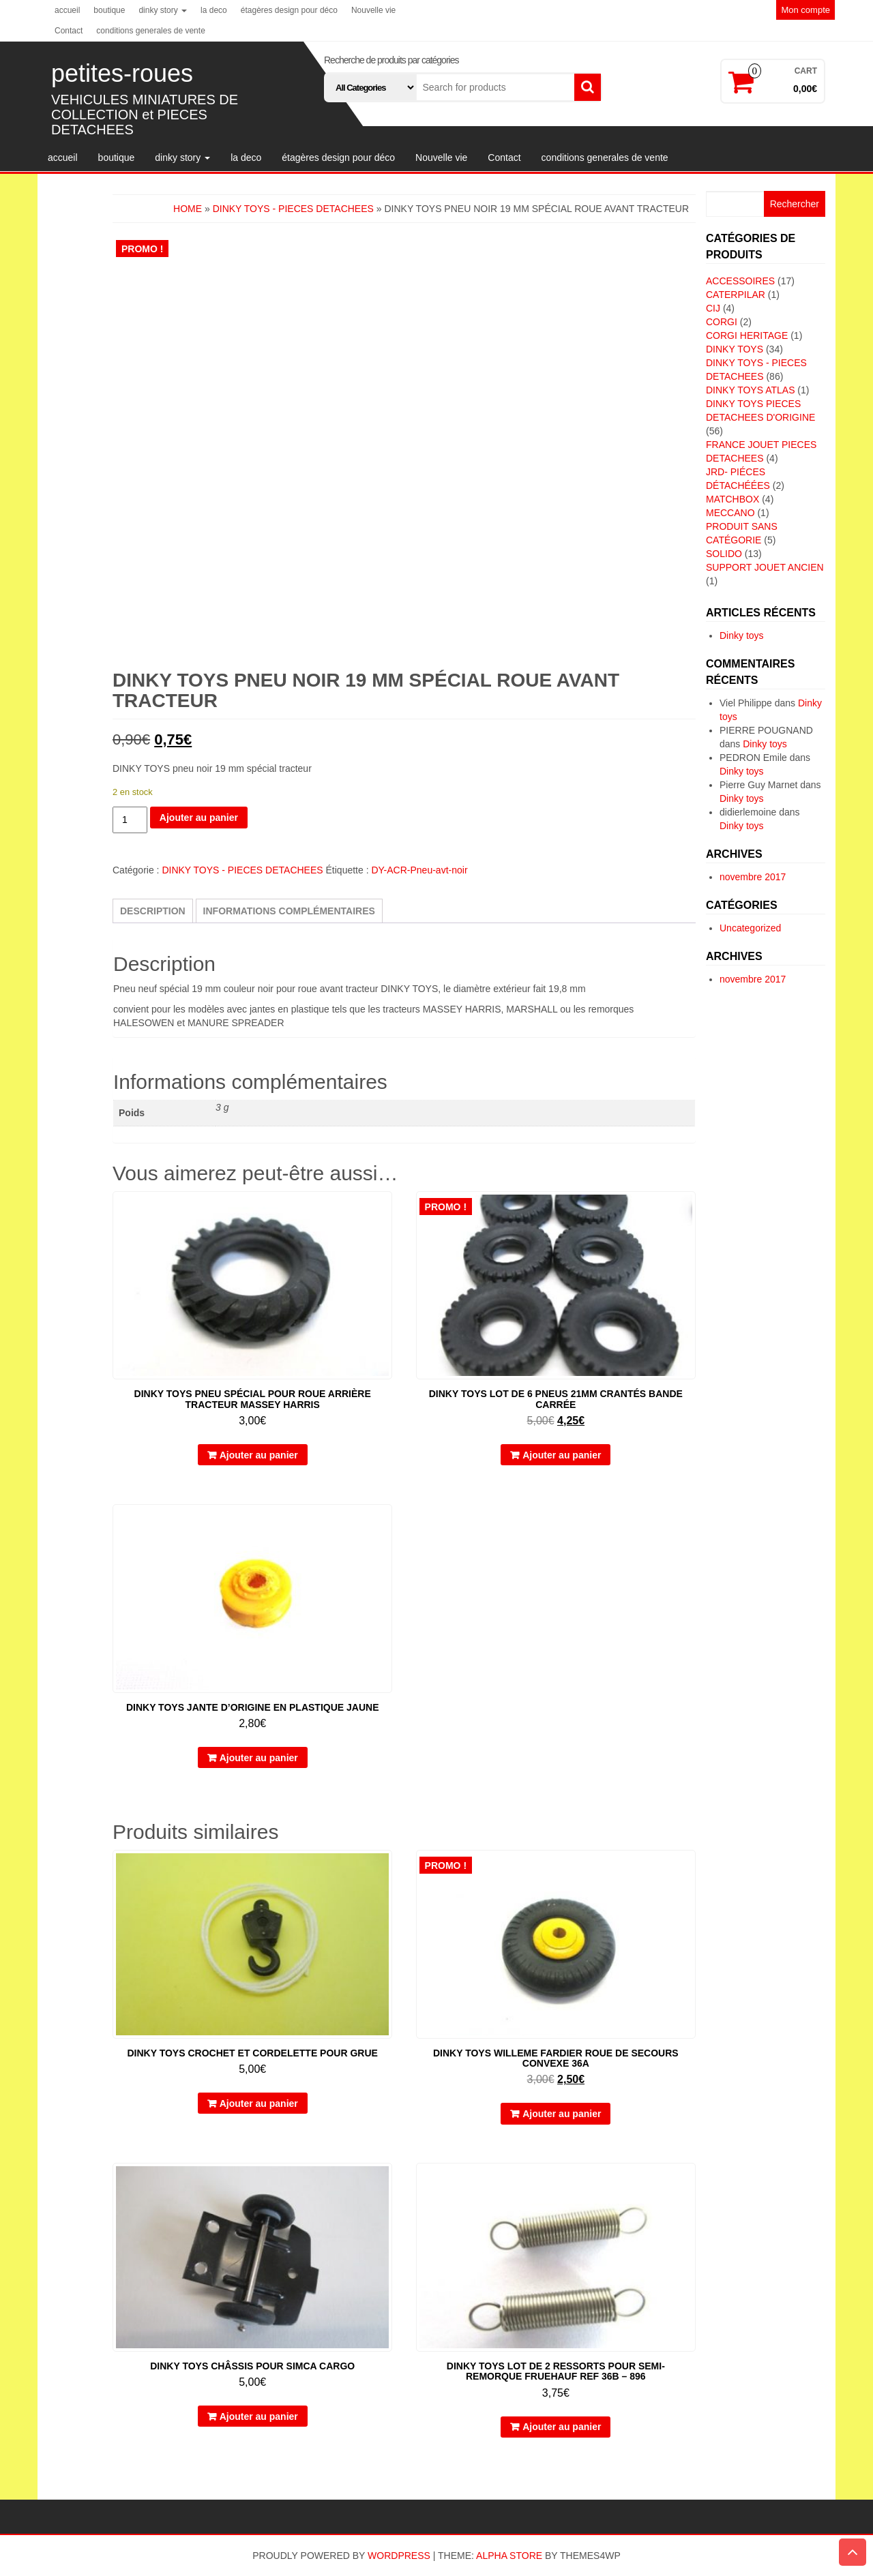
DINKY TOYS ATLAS (750, 390)
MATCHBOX (732, 499)
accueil (67, 10)
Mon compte (805, 10)
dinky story (162, 10)
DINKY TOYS (734, 349)
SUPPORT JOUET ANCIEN (765, 567)
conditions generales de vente (150, 30)
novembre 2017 (753, 876)
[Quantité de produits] (130, 820)
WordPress (399, 2555)
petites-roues (122, 73)
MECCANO (730, 512)
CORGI (721, 321)
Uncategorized (750, 928)
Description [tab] (153, 910)
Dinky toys (742, 635)
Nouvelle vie (373, 10)
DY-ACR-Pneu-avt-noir (419, 870)
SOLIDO (724, 553)
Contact (69, 30)
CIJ (713, 308)
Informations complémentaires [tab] (289, 910)
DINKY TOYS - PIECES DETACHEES (293, 208)
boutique (109, 10)
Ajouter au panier (199, 817)
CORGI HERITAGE (747, 335)
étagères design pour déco (289, 10)
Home (187, 208)
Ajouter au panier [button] (259, 1455)
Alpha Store (509, 2555)
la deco (214, 10)
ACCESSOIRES (740, 280)
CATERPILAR (735, 294)
